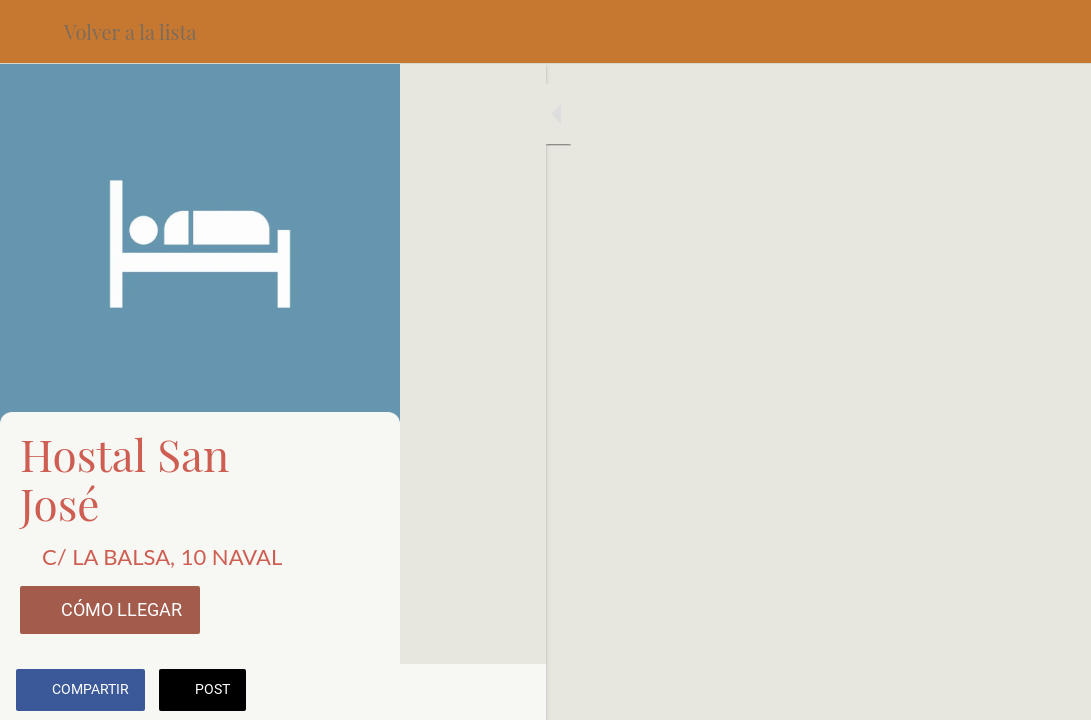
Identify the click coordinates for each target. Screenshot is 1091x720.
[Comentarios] (1051, 692)
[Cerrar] (32, 32)
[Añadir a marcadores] (1003, 692)
